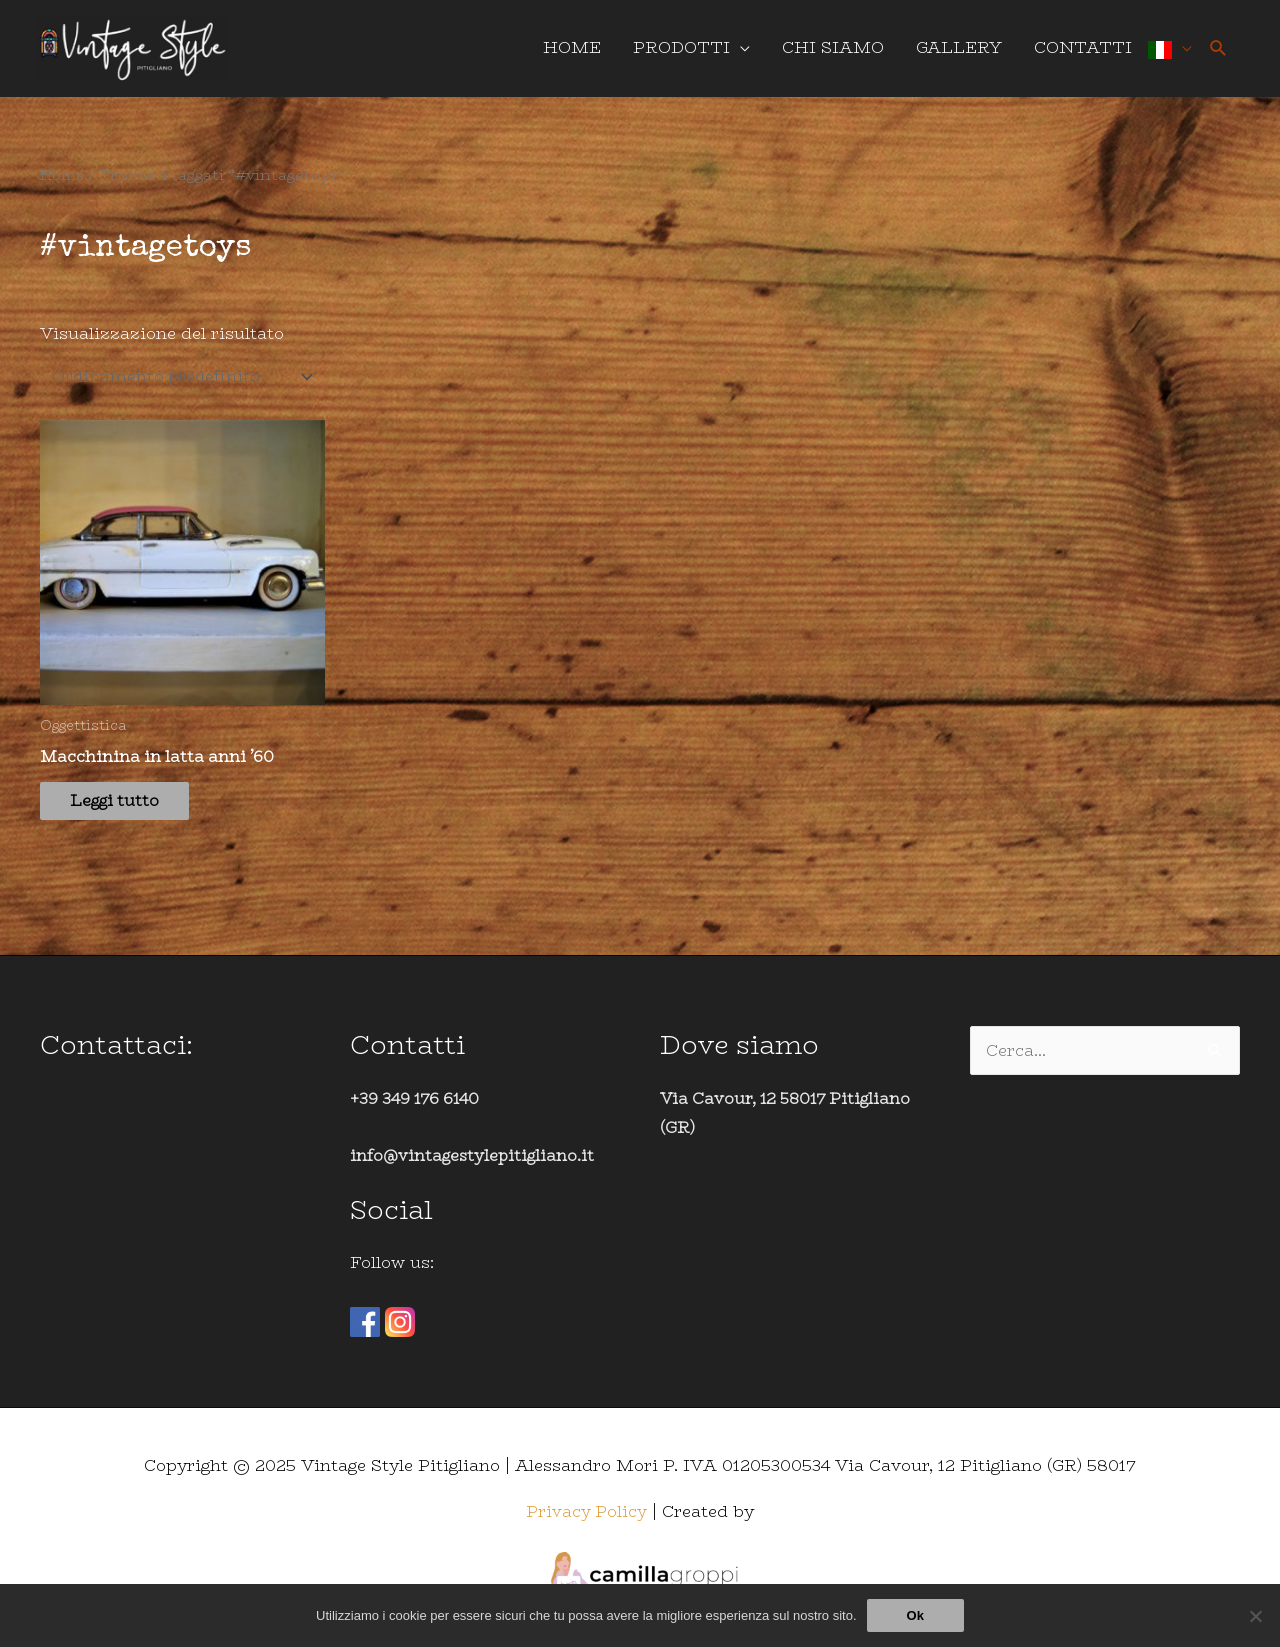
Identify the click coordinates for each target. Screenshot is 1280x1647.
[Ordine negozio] (185, 386)
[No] (1255, 1616)
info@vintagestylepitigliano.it (474, 1164)
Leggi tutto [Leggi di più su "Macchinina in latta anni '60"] (126, 814)
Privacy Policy (587, 1519)
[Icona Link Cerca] (1218, 52)
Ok (915, 1615)
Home (64, 182)
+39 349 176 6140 (417, 1106)
